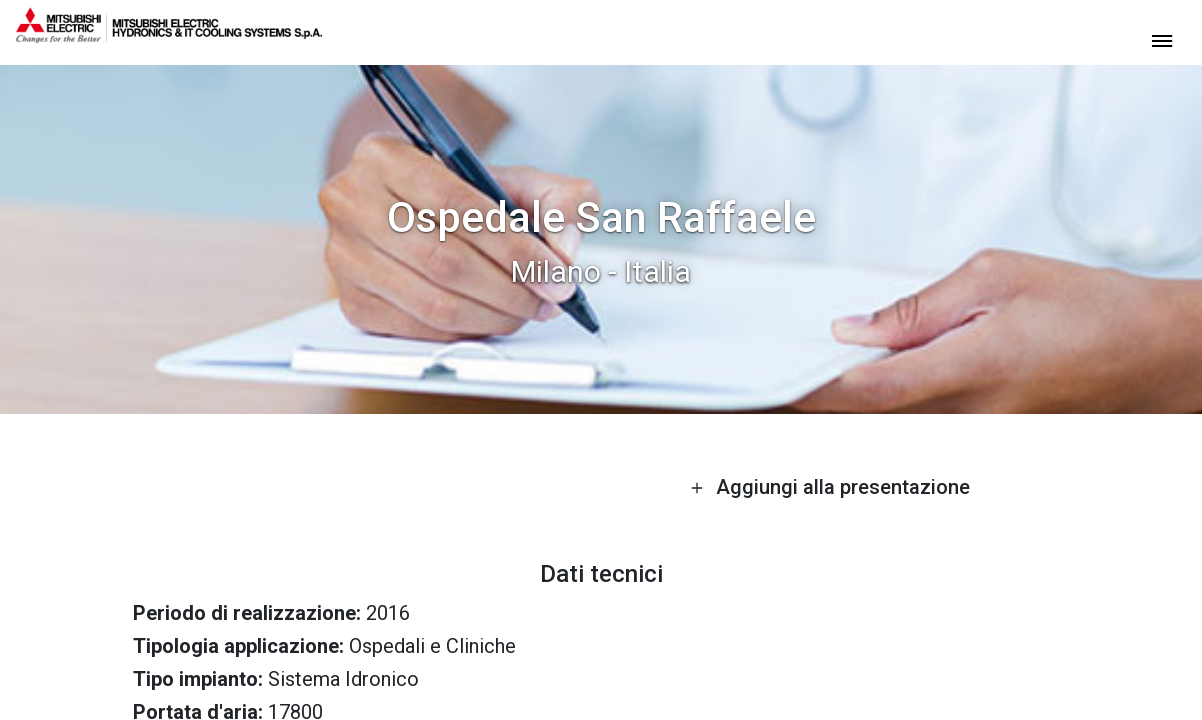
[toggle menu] (1162, 39)
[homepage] (169, 35)
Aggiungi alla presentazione (830, 487)
